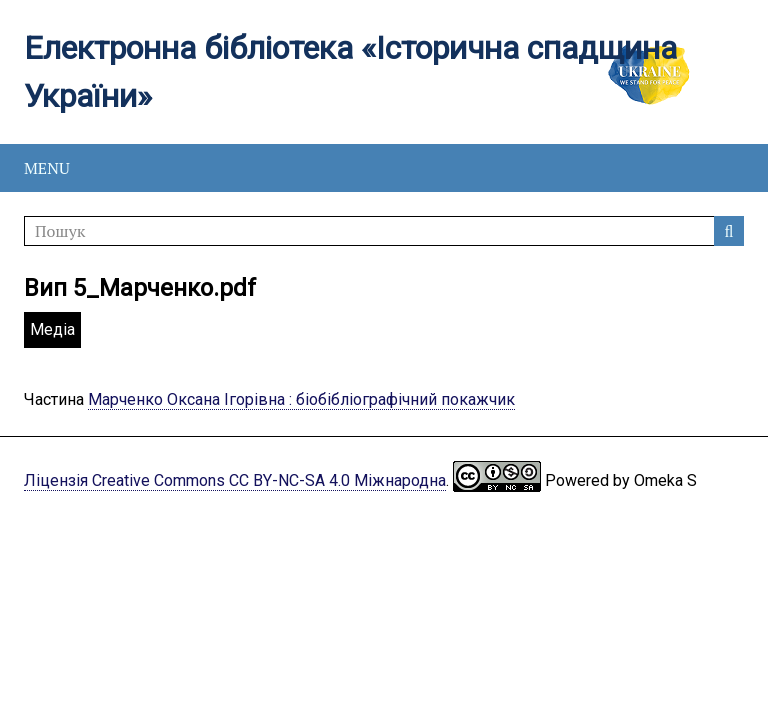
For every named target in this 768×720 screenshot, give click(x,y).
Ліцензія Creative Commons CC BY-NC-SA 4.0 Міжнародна (235, 480)
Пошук (729, 231)
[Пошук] (384, 231)
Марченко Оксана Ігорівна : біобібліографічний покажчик (301, 399)
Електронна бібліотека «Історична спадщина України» (350, 72)
